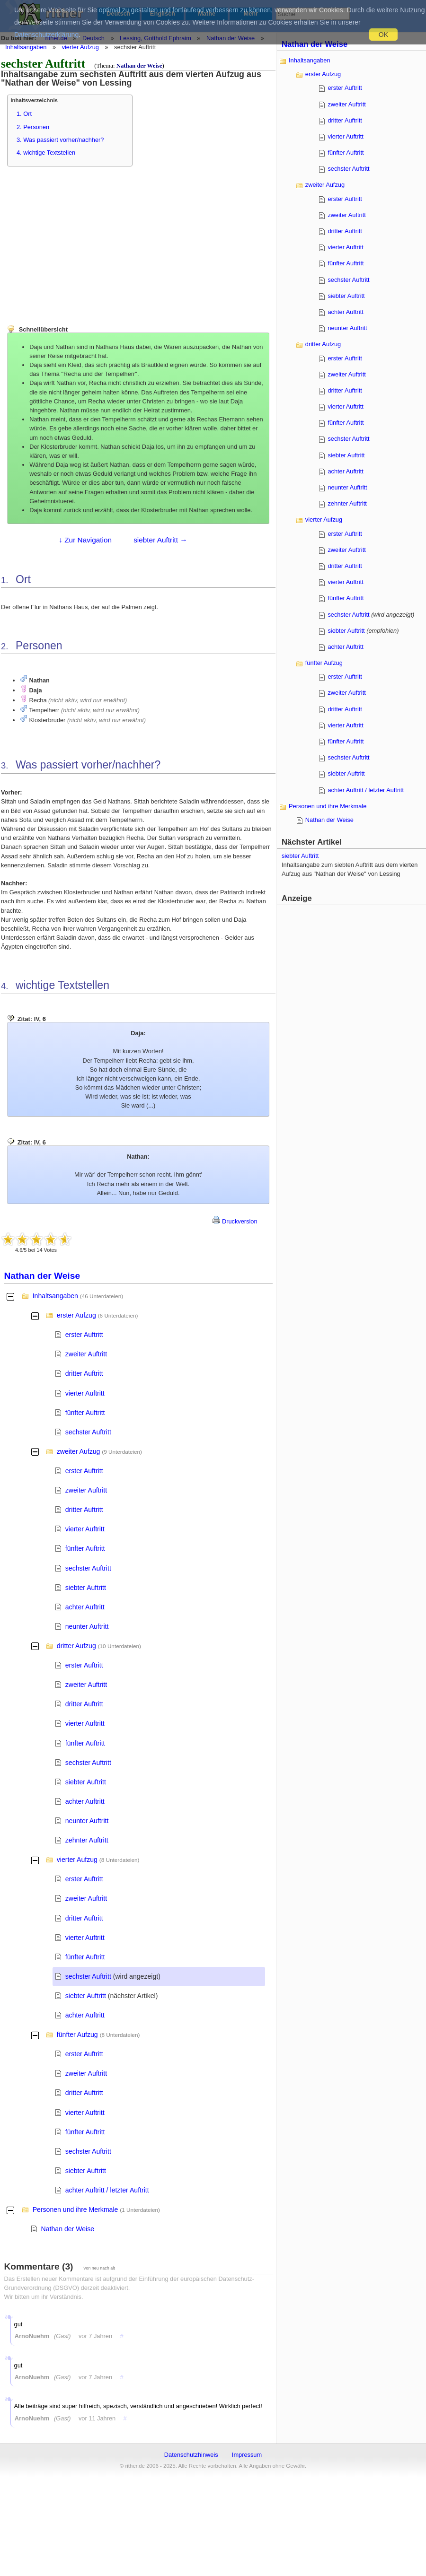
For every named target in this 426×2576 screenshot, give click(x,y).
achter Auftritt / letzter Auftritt (107, 2190)
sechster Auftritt (88, 1432)
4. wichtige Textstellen (46, 152)
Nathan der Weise (230, 38)
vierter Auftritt (85, 1393)
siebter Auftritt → (160, 540)
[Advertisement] (78, 241)
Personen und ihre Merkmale (75, 2209)
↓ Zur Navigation (85, 540)
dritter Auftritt (84, 1373)
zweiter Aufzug (78, 1451)
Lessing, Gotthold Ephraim (155, 38)
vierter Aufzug (80, 47)
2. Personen (33, 127)
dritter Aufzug (76, 1646)
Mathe (206, 13)
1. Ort (24, 113)
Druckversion (235, 1221)
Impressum (247, 2454)
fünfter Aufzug (77, 2034)
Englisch (162, 13)
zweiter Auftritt (86, 1354)
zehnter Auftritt (86, 1840)
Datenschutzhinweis (191, 2454)
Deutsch (118, 13)
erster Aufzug (76, 1315)
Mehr (251, 13)
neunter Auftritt (87, 1626)
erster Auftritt (84, 1334)
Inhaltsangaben (26, 47)
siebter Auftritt (85, 1587)
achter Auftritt (85, 1607)
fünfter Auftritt (85, 1412)
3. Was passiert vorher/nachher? (60, 139)
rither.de (56, 38)
